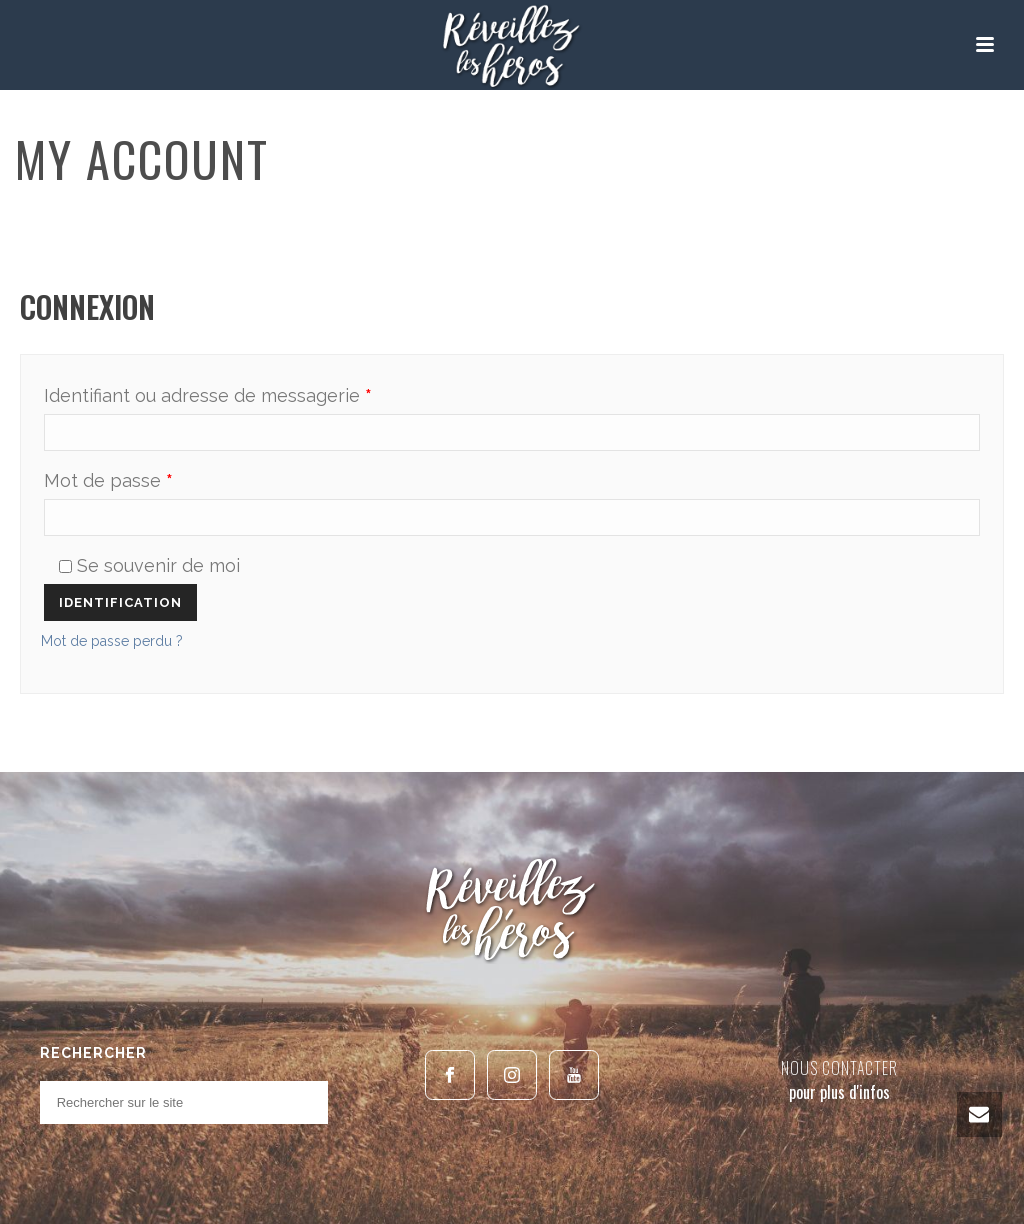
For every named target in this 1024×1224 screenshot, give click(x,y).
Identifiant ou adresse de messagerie (208, 395)
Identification (120, 602)
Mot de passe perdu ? (112, 641)
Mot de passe (108, 480)
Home (896, 218)
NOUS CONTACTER (839, 1068)
